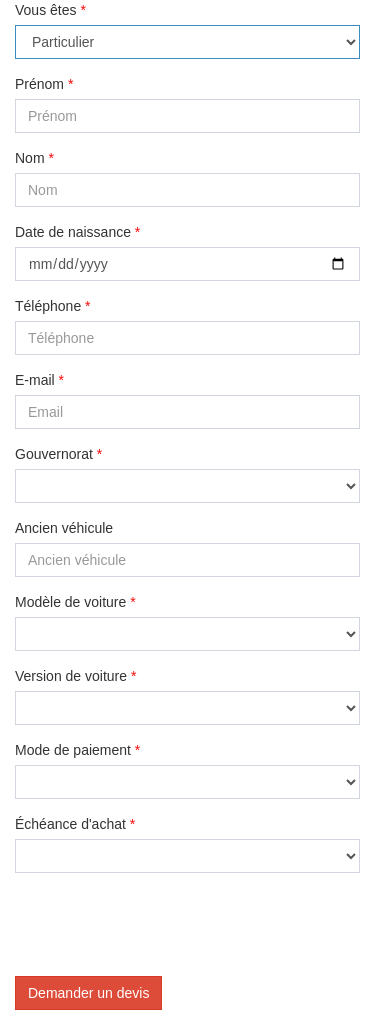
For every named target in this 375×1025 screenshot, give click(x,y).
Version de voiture (75, 676)
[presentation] (167, 927)
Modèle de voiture (75, 602)
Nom (34, 158)
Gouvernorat (58, 454)
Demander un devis (88, 993)
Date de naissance (77, 232)
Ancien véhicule (64, 528)
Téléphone (53, 306)
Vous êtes (50, 10)
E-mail (39, 380)
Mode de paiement (77, 750)
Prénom (44, 84)
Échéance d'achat (75, 824)
